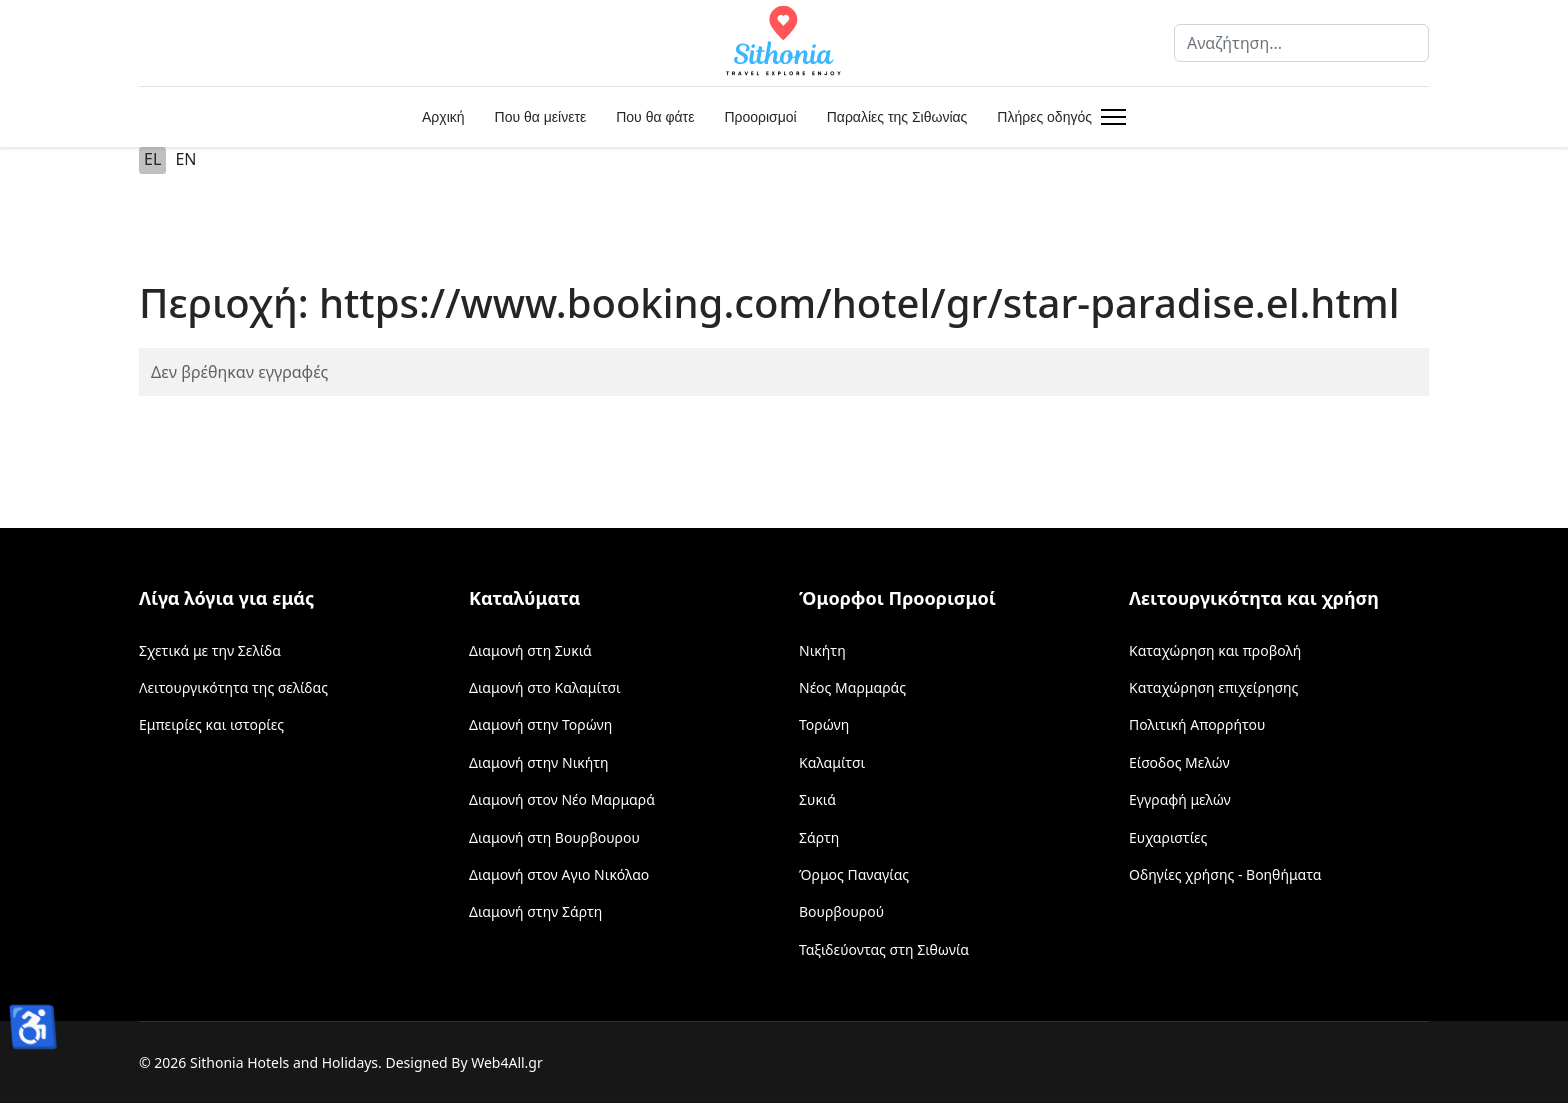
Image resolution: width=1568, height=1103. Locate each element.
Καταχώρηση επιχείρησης (1213, 687)
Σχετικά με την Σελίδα (210, 650)
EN (185, 159)
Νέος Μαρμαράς (852, 687)
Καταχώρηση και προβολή (1215, 650)
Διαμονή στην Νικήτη (539, 762)
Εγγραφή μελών (1180, 799)
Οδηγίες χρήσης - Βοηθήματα (1225, 874)
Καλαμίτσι (832, 762)
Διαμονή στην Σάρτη (535, 911)
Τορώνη (824, 724)
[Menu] (1109, 117)
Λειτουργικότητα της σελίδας (233, 687)
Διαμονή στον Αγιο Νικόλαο (559, 874)
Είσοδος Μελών (1179, 762)
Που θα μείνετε (541, 117)
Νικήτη (822, 650)
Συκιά (817, 799)
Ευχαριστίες (1168, 837)
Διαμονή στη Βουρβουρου (554, 837)
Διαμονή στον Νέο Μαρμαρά (562, 799)
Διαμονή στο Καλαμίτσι (545, 687)
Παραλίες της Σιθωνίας (897, 117)
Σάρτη (819, 837)
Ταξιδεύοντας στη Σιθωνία (884, 949)
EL (152, 159)
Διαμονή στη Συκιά (530, 650)
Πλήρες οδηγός (1044, 117)
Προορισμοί (760, 117)
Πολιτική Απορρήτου (1197, 724)
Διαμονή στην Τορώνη (540, 724)
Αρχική (443, 117)
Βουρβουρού (841, 911)
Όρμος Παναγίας (854, 874)
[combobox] (1301, 43)
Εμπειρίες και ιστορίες (211, 724)
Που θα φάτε (655, 117)
